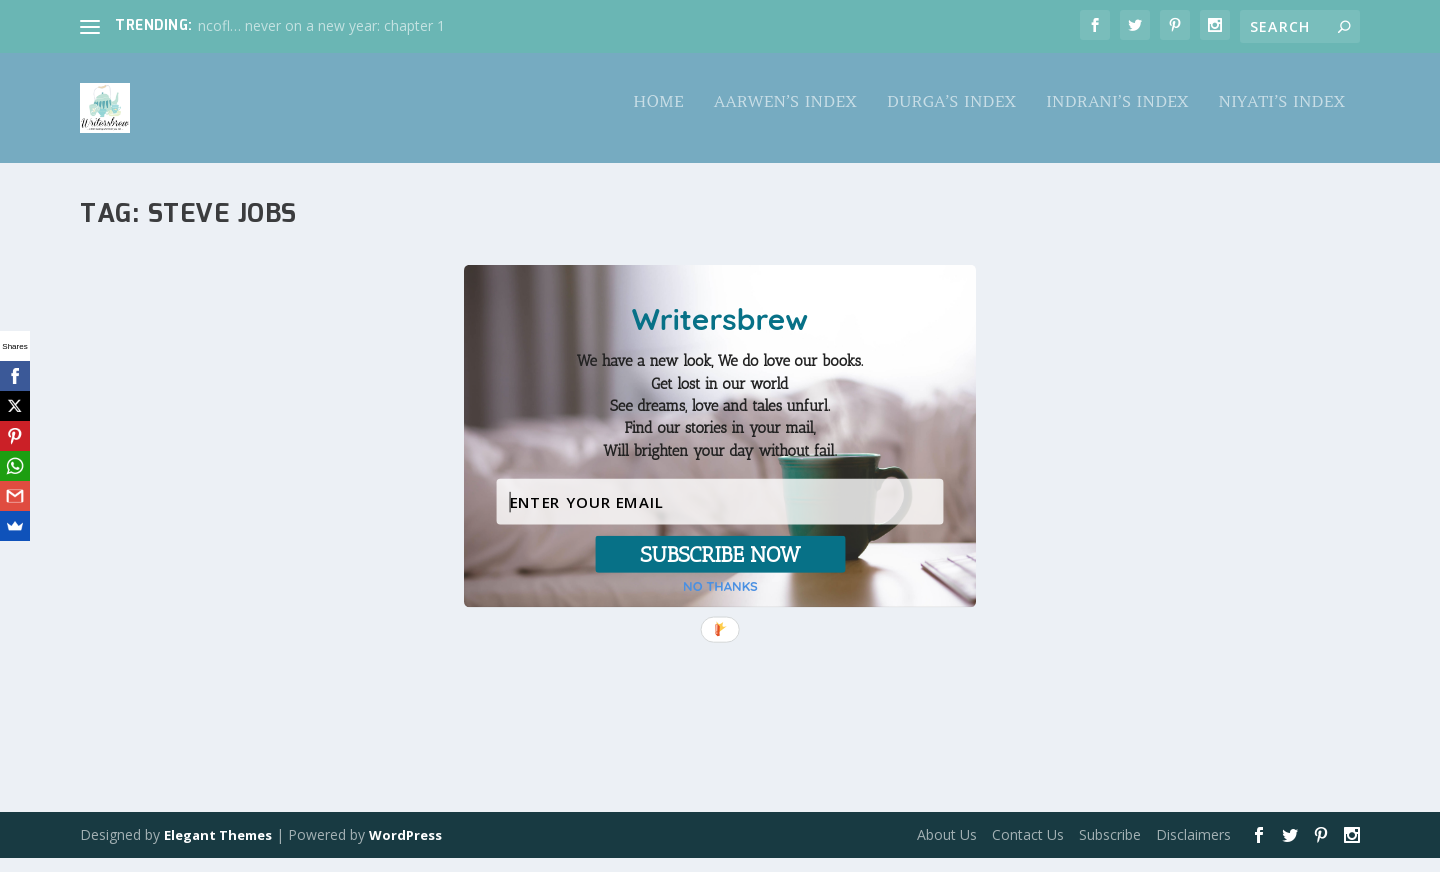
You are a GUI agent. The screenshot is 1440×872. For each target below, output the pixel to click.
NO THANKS (720, 586)
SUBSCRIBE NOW (720, 554)
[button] (720, 406)
